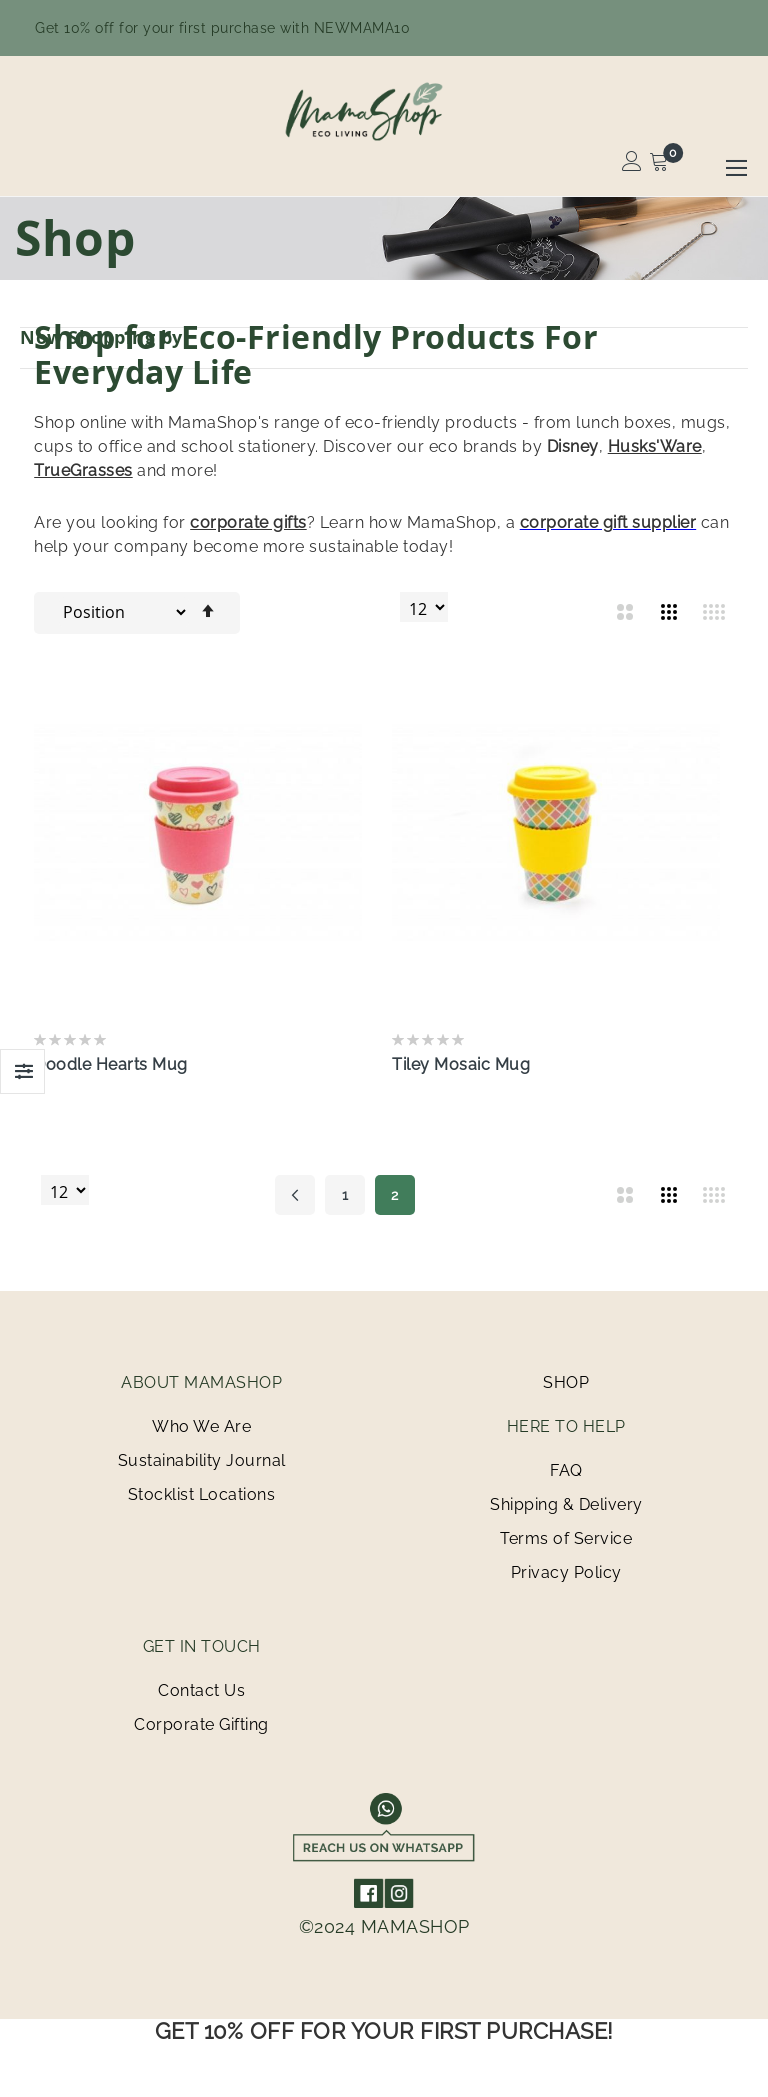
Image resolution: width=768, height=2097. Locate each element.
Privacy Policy (566, 1572)
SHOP (566, 1382)
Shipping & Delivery (566, 1504)
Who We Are (201, 1426)
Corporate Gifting (201, 1724)
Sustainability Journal (202, 1460)
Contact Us (201, 1690)
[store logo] (384, 111)
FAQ (566, 1470)
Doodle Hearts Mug (111, 1064)
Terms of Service (566, 1538)
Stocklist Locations (202, 1494)
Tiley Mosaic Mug (461, 1064)
